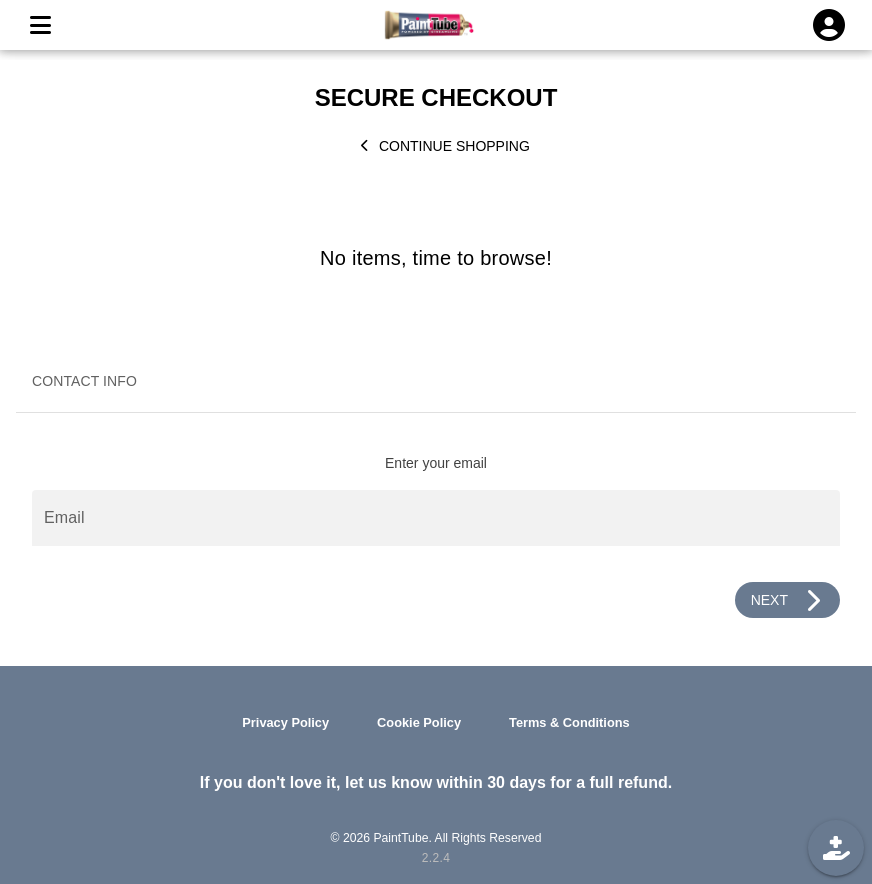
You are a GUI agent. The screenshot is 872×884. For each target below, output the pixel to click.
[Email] (436, 518)
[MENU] (40, 25)
